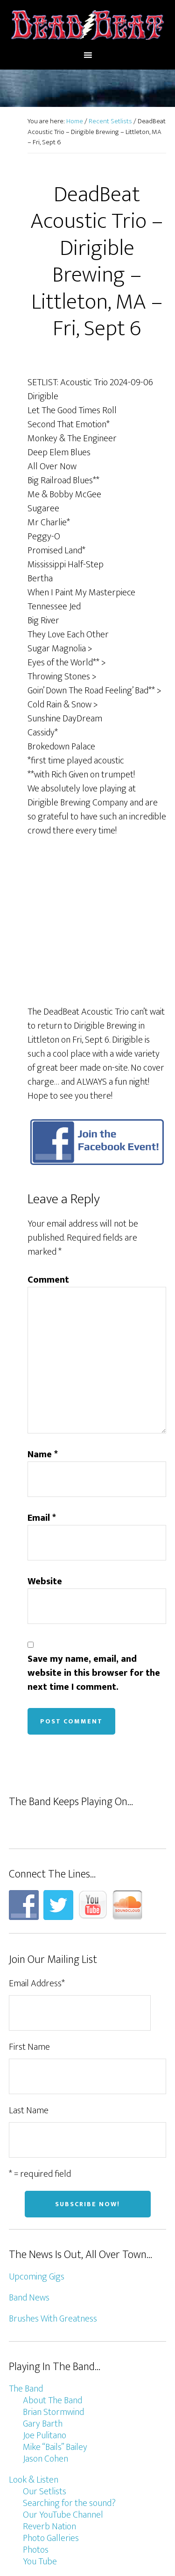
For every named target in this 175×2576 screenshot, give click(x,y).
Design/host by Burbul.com (87, 2532)
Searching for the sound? (69, 2364)
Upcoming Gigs (36, 2137)
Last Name (29, 1972)
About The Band (52, 2261)
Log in (87, 2561)
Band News (29, 2159)
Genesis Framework (69, 2552)
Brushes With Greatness (53, 2180)
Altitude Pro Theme (120, 2542)
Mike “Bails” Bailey (55, 2308)
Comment (48, 1141)
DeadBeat (88, 24)
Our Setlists (44, 2352)
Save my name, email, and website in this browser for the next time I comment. (94, 1534)
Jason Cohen (45, 2320)
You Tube (40, 2422)
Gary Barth (43, 2285)
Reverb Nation (49, 2387)
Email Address (37, 1845)
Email (42, 1379)
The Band (26, 2250)
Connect (24, 2443)
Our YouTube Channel (63, 2376)
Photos (36, 2411)
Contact (37, 2455)
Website (45, 1442)
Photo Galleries (51, 2399)
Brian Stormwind (53, 2273)
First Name (29, 1908)
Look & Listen (33, 2341)
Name (43, 1315)
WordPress (129, 2552)
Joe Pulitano (44, 2296)
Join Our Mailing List (59, 2467)
